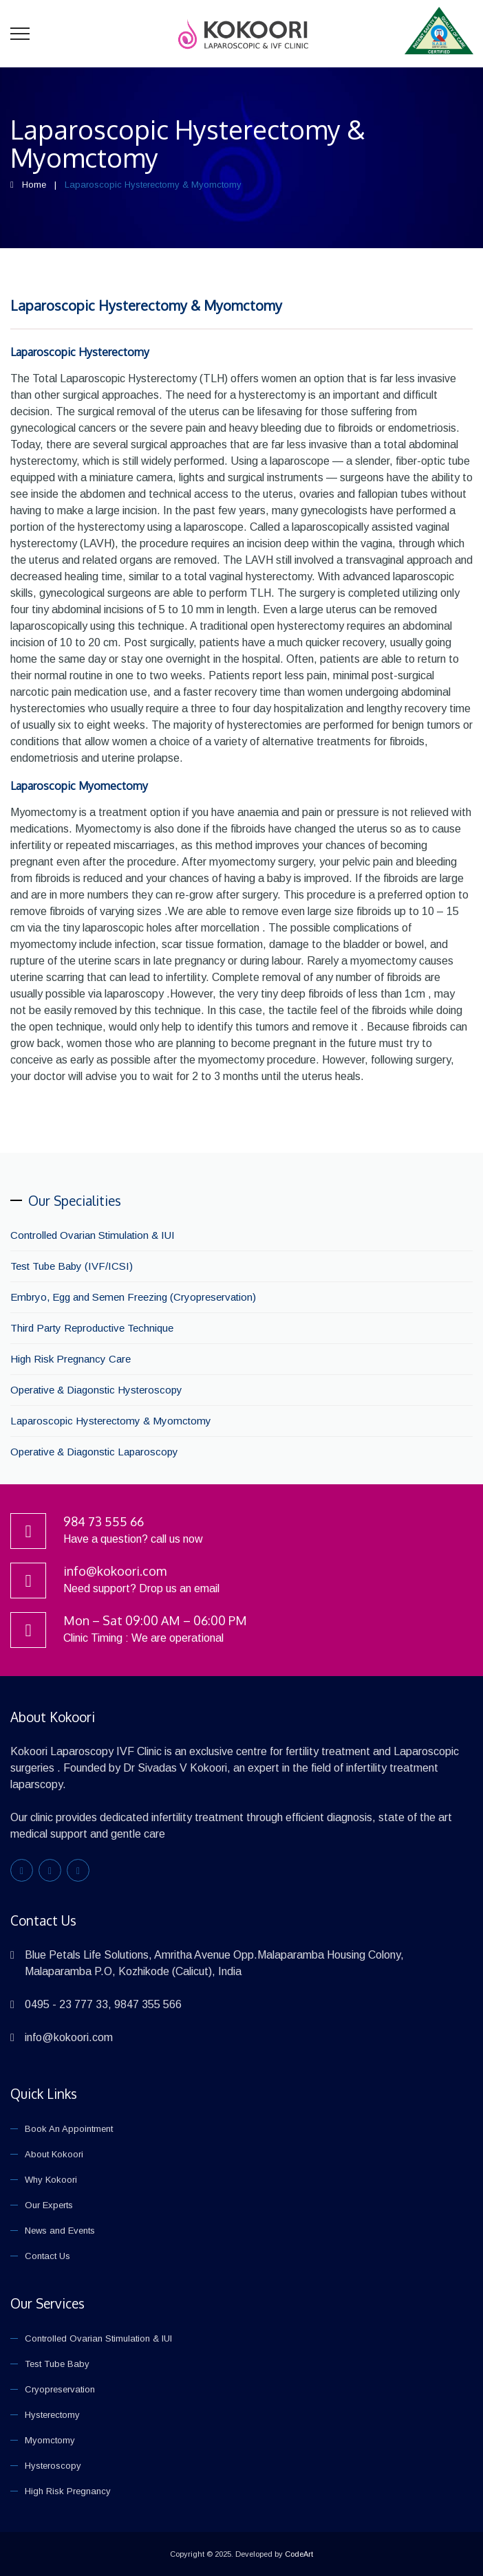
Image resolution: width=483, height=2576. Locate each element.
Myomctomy (50, 2440)
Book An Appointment (69, 2129)
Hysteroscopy (53, 2466)
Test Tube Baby (57, 2364)
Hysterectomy (52, 2415)
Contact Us (47, 2256)
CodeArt (299, 2554)
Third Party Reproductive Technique (91, 1328)
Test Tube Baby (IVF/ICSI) (71, 1266)
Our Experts (49, 2205)
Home (34, 184)
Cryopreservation (60, 2389)
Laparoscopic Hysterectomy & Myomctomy (146, 305)
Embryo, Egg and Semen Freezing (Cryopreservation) (133, 1297)
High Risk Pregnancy (68, 2491)
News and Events (60, 2230)
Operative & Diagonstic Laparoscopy (94, 1451)
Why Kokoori (51, 2180)
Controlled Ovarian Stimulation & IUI (92, 1235)
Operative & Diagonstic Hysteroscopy (96, 1390)
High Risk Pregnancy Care (70, 1359)
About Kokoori (54, 2154)
